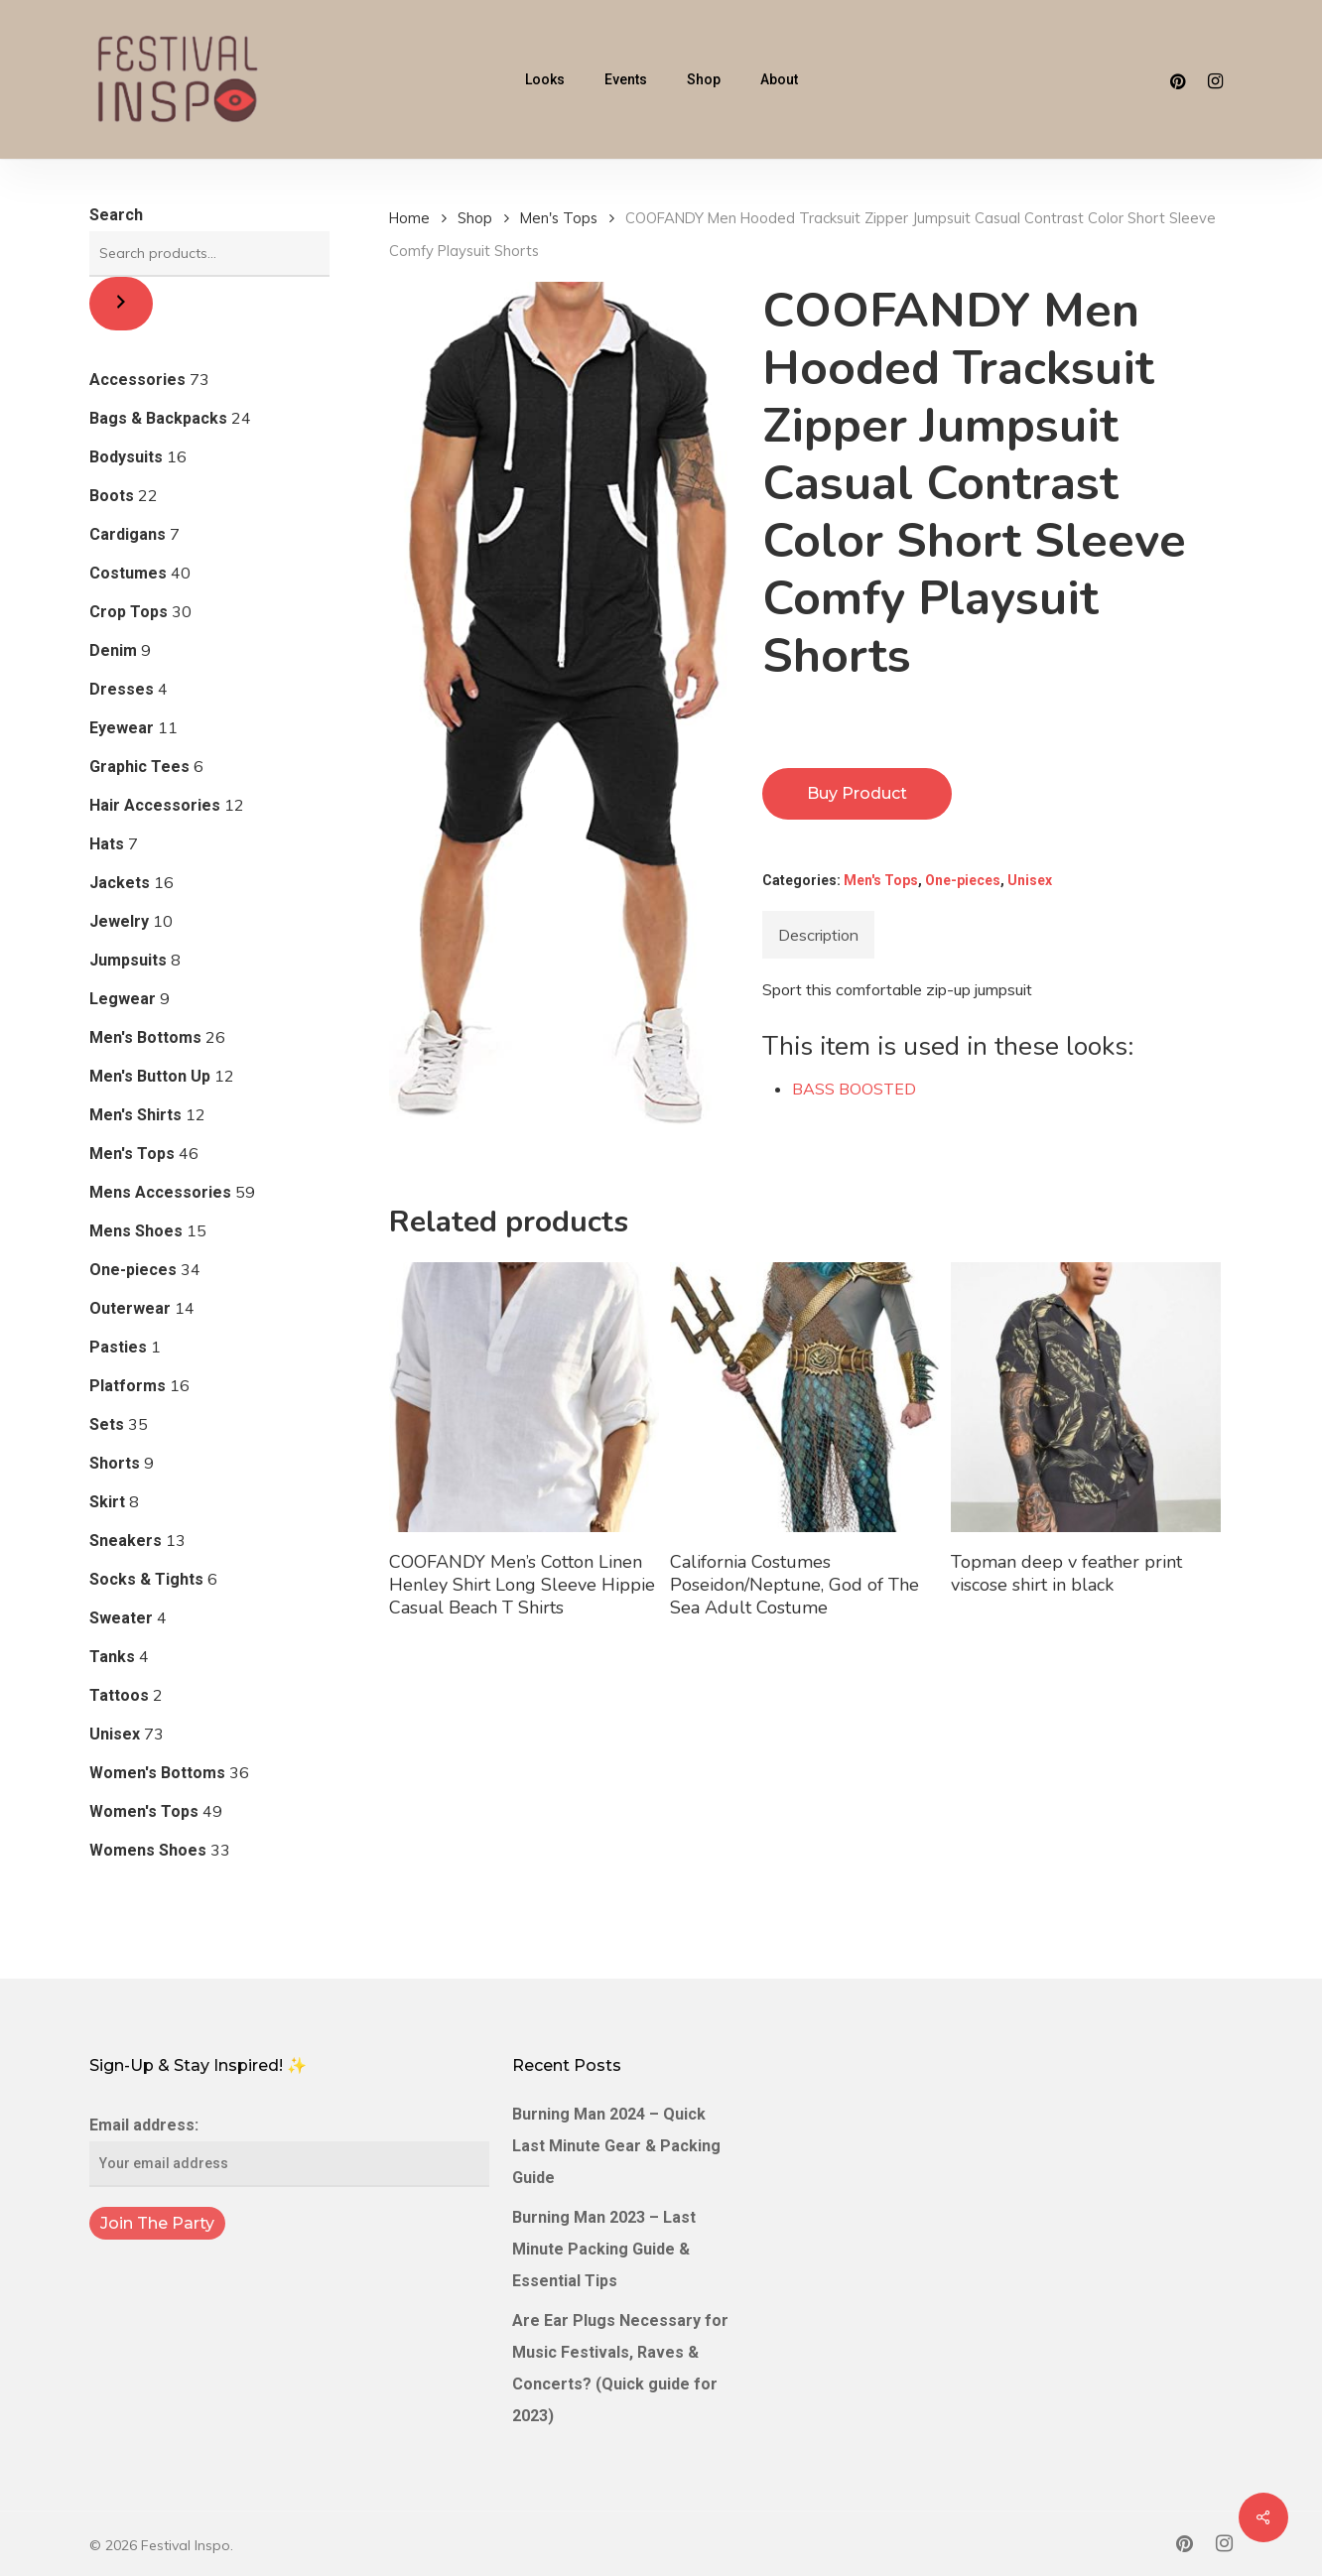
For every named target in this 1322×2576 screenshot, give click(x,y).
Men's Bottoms (145, 1037)
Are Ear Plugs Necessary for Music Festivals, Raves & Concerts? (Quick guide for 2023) (620, 2368)
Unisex (114, 1734)
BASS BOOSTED (854, 1088)
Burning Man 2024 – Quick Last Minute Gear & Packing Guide (616, 2146)
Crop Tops (128, 611)
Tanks (112, 1656)
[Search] (121, 303)
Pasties (118, 1347)
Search (116, 214)
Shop (475, 217)
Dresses (121, 689)
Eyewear (121, 727)
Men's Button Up (149, 1076)
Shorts (114, 1463)
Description (818, 935)
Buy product (857, 793)
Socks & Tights (146, 1579)
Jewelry (119, 921)
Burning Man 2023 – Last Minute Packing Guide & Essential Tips (604, 2249)
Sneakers (125, 1540)
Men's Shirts (135, 1114)
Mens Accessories (160, 1192)
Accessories (137, 379)
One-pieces (133, 1269)
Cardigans (127, 534)
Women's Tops (143, 1811)
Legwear (122, 998)
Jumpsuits (128, 960)
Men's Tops (132, 1153)
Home (409, 217)
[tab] (818, 935)
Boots (111, 495)
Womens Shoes (147, 1850)
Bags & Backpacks (158, 418)
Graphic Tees (139, 766)
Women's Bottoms (157, 1772)
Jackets (119, 882)
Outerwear (130, 1308)
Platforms (127, 1385)
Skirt (107, 1501)
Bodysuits (126, 457)
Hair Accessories (154, 805)
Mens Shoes (136, 1231)
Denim (113, 650)
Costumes (128, 573)
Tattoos (119, 1695)
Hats (106, 844)
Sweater (121, 1618)
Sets (106, 1424)
